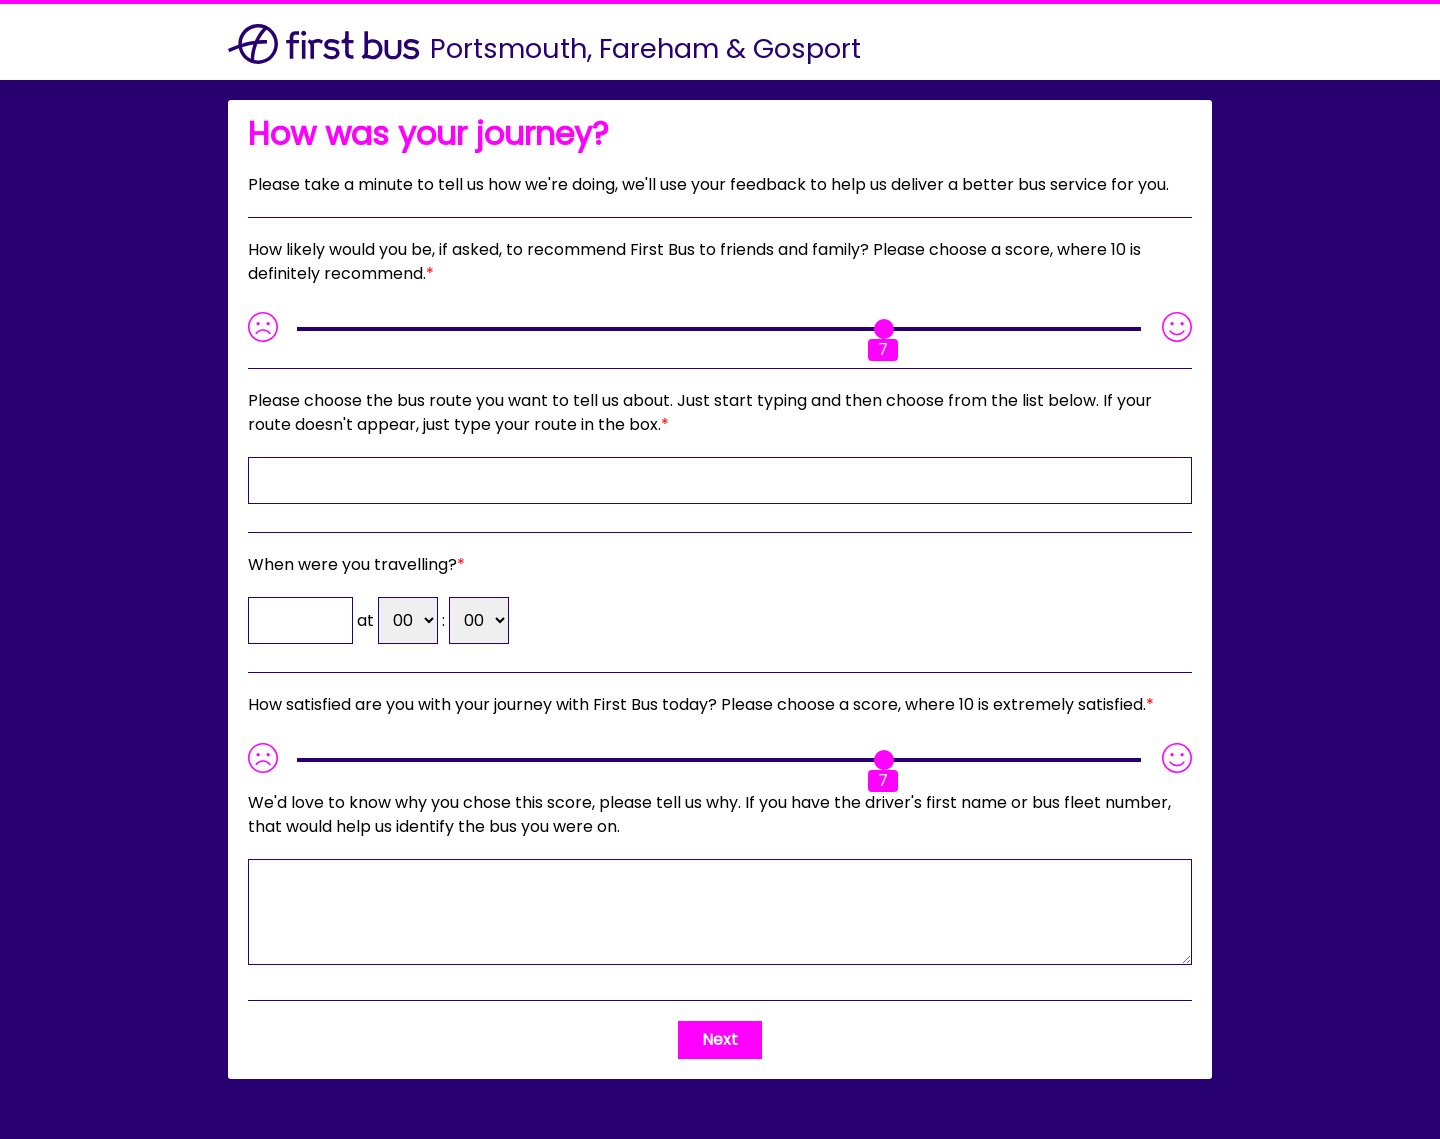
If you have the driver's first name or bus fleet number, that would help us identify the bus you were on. (709, 814)
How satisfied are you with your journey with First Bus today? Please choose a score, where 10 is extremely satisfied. (697, 704)
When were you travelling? (352, 564)
